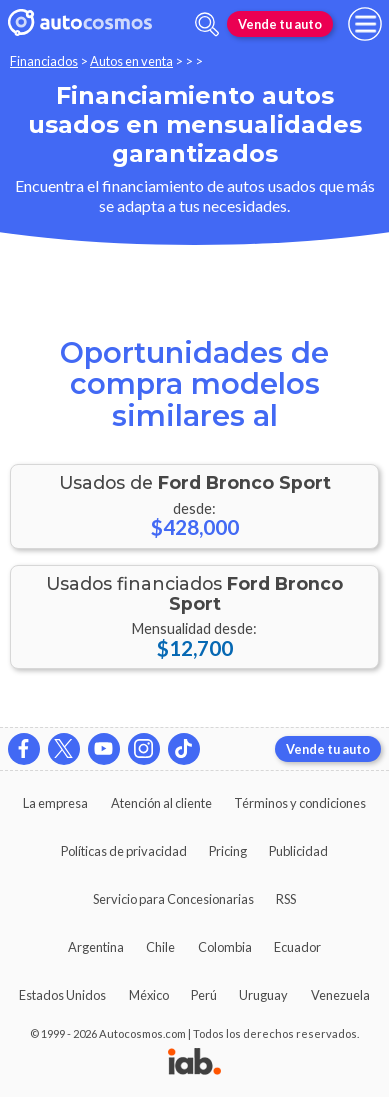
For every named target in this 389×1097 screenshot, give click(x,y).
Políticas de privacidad (124, 851)
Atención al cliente (161, 803)
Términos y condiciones (300, 803)
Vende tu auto (280, 24)
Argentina (96, 947)
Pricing (228, 851)
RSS (286, 899)
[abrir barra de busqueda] (207, 24)
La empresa (55, 803)
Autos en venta (131, 61)
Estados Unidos (62, 995)
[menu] (365, 24)
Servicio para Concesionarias (173, 899)
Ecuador (297, 947)
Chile (160, 947)
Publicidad (298, 851)
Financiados (44, 61)
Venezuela (340, 995)
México (149, 995)
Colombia (225, 947)
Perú (204, 995)
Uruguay (263, 995)
